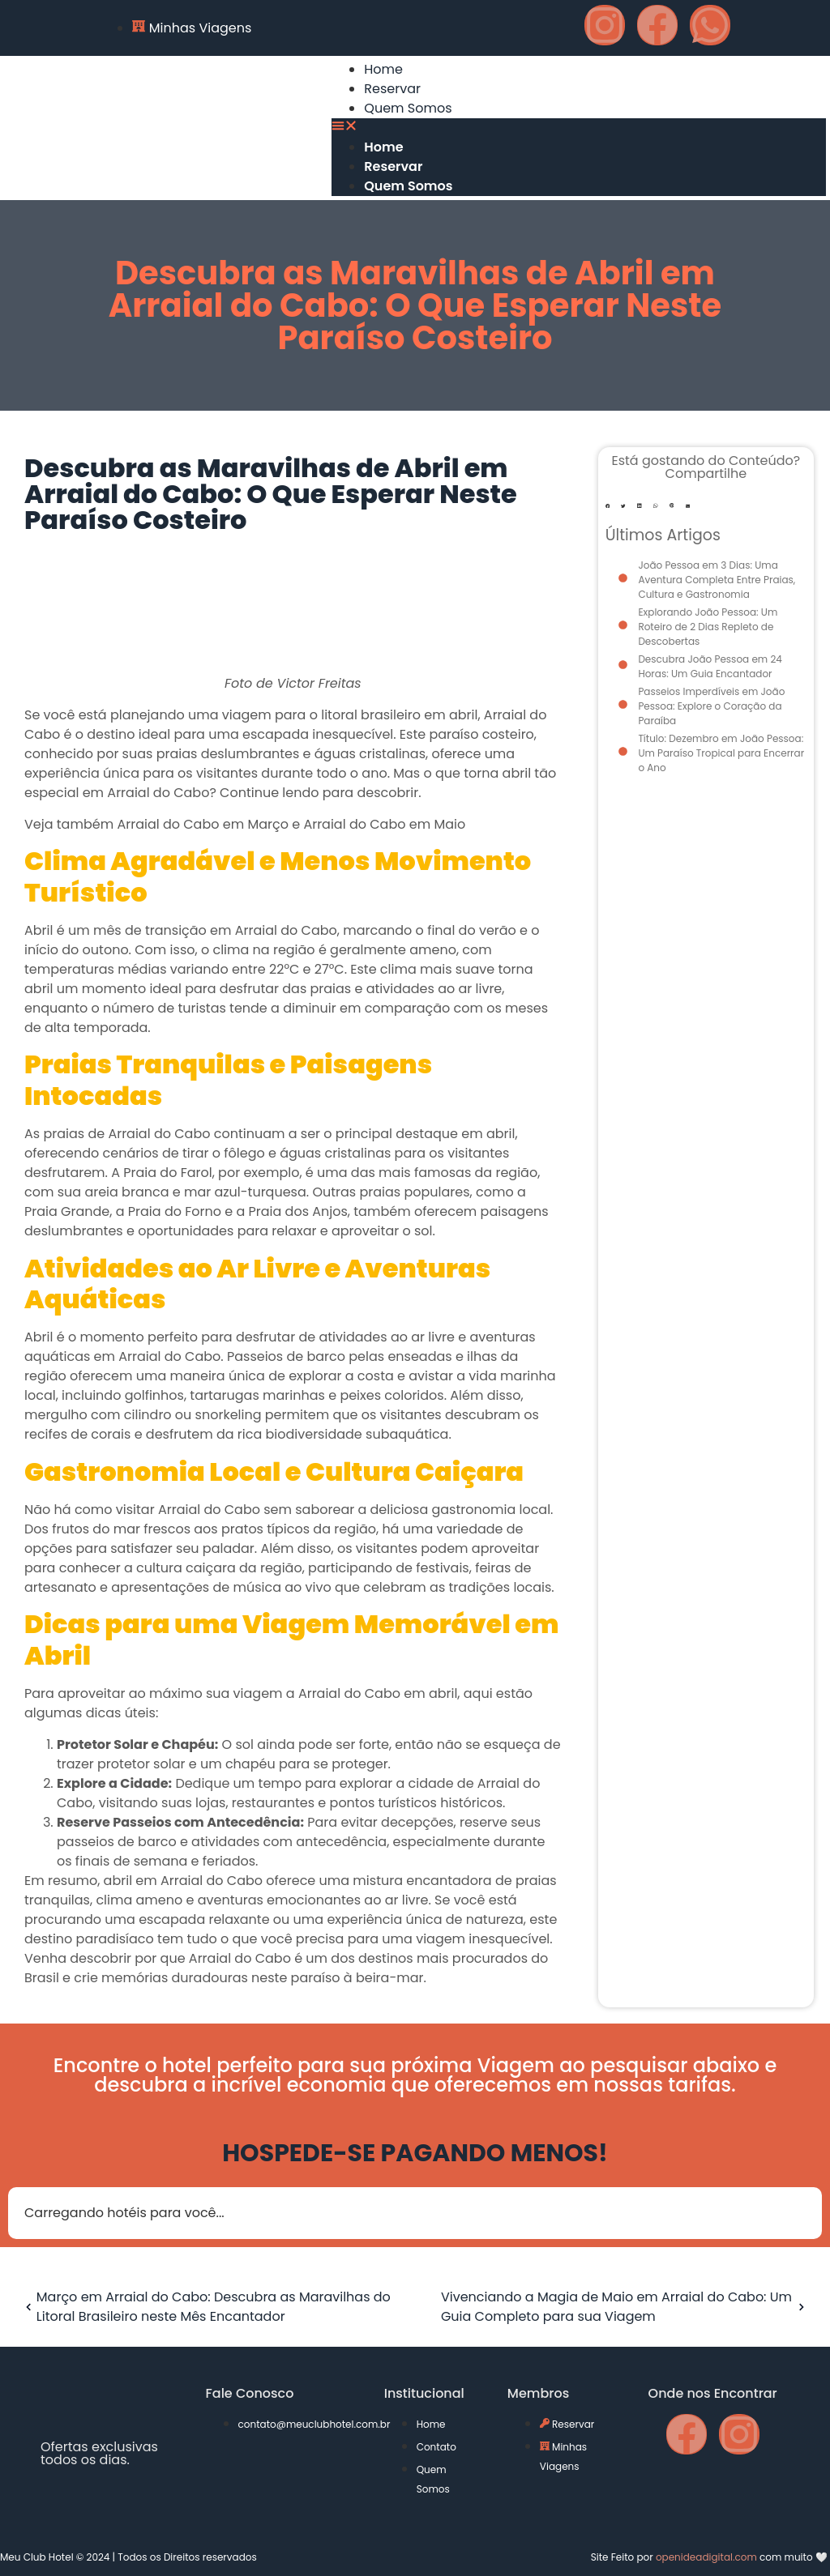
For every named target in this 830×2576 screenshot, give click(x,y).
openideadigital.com (706, 2557)
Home (383, 69)
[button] (579, 128)
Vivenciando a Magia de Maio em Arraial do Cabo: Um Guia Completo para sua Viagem (625, 2307)
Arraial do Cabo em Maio (384, 824)
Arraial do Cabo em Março (203, 824)
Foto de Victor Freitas (293, 684)
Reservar (392, 88)
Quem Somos (407, 108)
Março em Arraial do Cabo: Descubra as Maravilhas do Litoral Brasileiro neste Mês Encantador (205, 2307)
